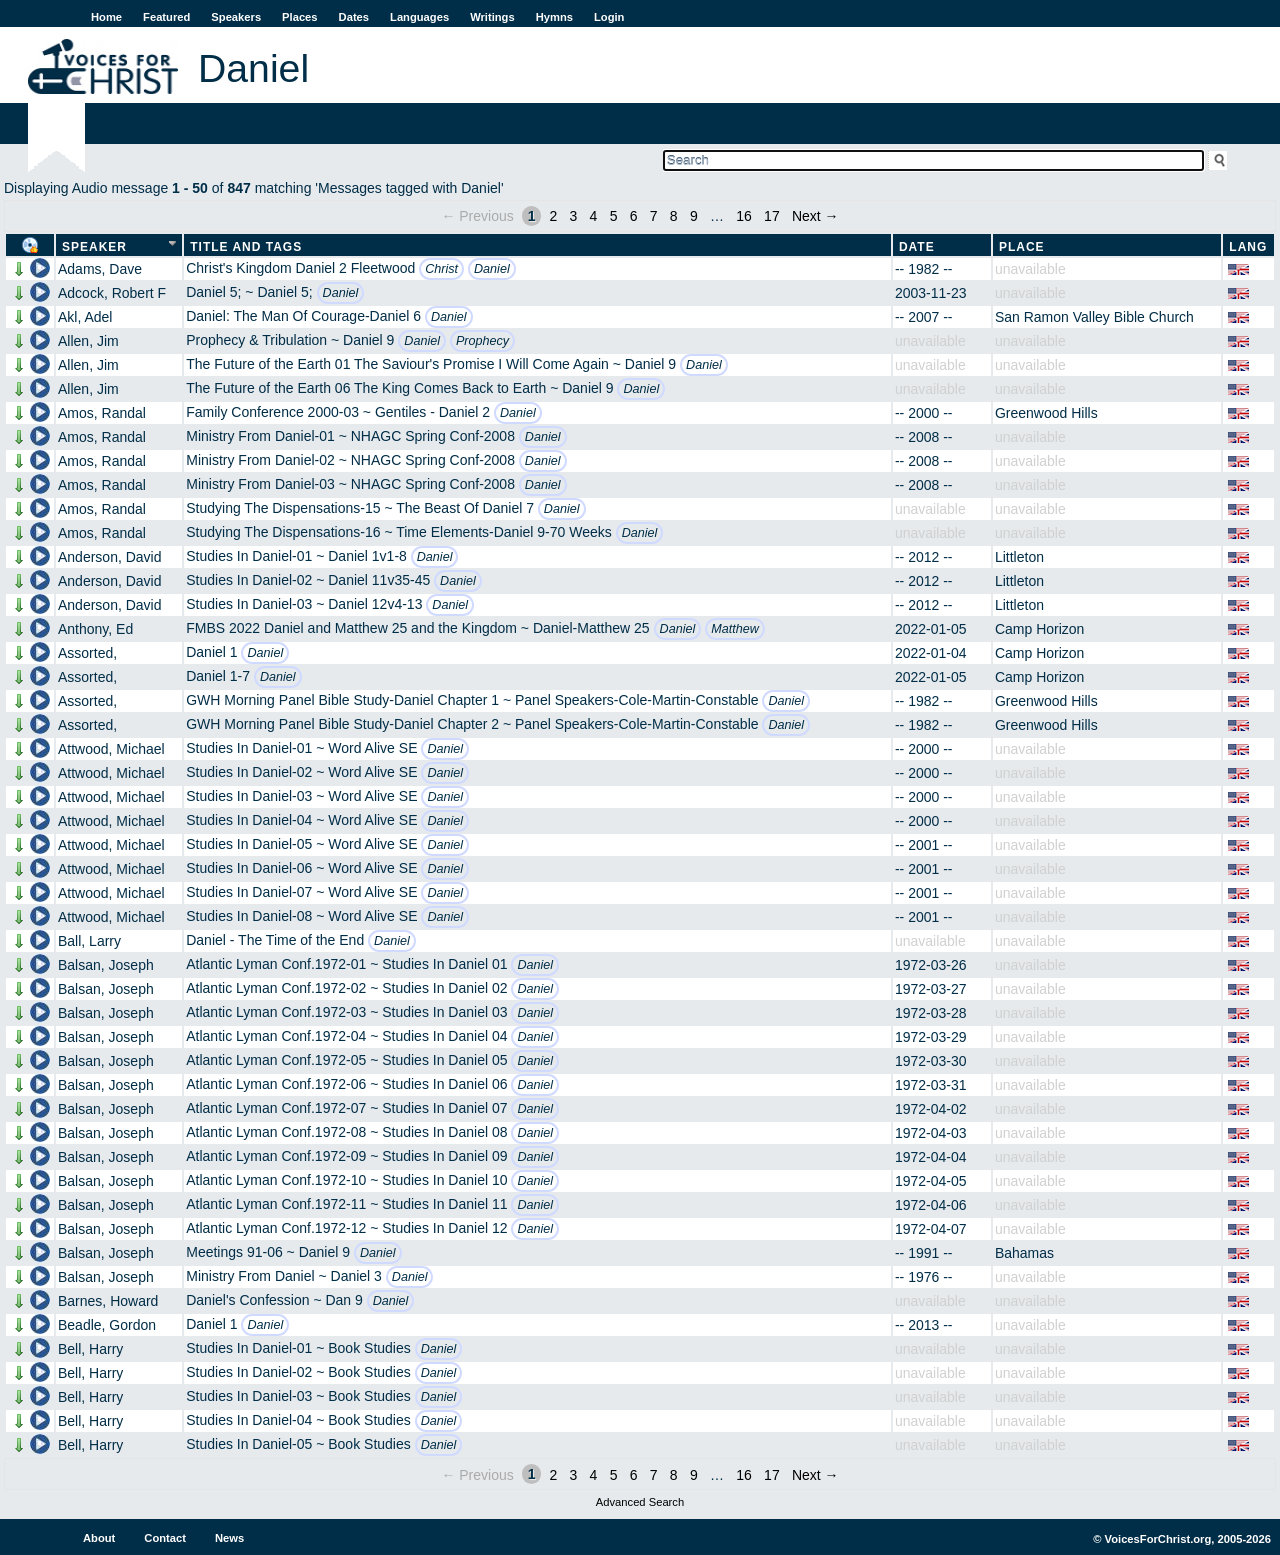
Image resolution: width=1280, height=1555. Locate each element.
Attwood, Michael (111, 749)
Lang (1248, 247)
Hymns (554, 17)
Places (299, 17)
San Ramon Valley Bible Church (1094, 317)
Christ (441, 269)
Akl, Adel (85, 317)
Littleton (1019, 557)
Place (1022, 247)
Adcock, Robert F (112, 293)
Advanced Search (640, 1502)
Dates (354, 17)
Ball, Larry (89, 941)
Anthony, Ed (95, 629)
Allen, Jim (88, 341)
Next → (815, 216)
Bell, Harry (90, 1349)
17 (772, 216)
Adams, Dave (100, 269)
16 (744, 216)
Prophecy (482, 341)
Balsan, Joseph (106, 965)
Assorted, (87, 653)
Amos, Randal (102, 413)
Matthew (735, 629)
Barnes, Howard (108, 1301)
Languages (419, 17)
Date (917, 247)
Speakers (236, 17)
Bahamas (1024, 1253)
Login (609, 17)
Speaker (94, 247)
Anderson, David (110, 557)
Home (106, 17)
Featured (166, 17)
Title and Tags (246, 247)
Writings (492, 17)
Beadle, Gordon (107, 1325)
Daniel (492, 269)
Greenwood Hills (1046, 413)
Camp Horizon (1039, 629)
